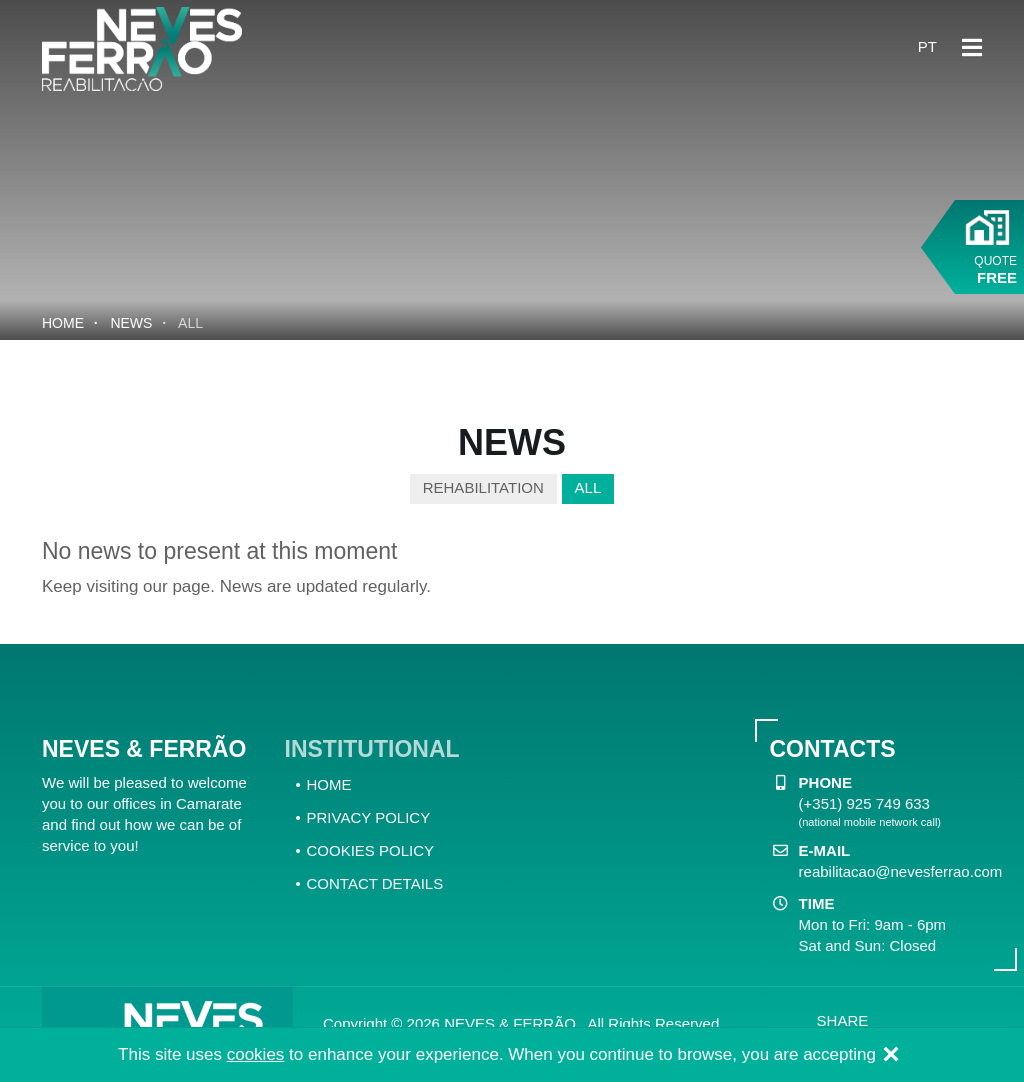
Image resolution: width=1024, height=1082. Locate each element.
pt (927, 46)
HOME (329, 784)
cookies (256, 1054)
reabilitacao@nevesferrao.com (901, 871)
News (131, 323)
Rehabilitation (483, 487)
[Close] (891, 1056)
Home (63, 323)
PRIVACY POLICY (369, 817)
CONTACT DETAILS (375, 883)
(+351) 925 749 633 (864, 803)
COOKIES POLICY (371, 850)
